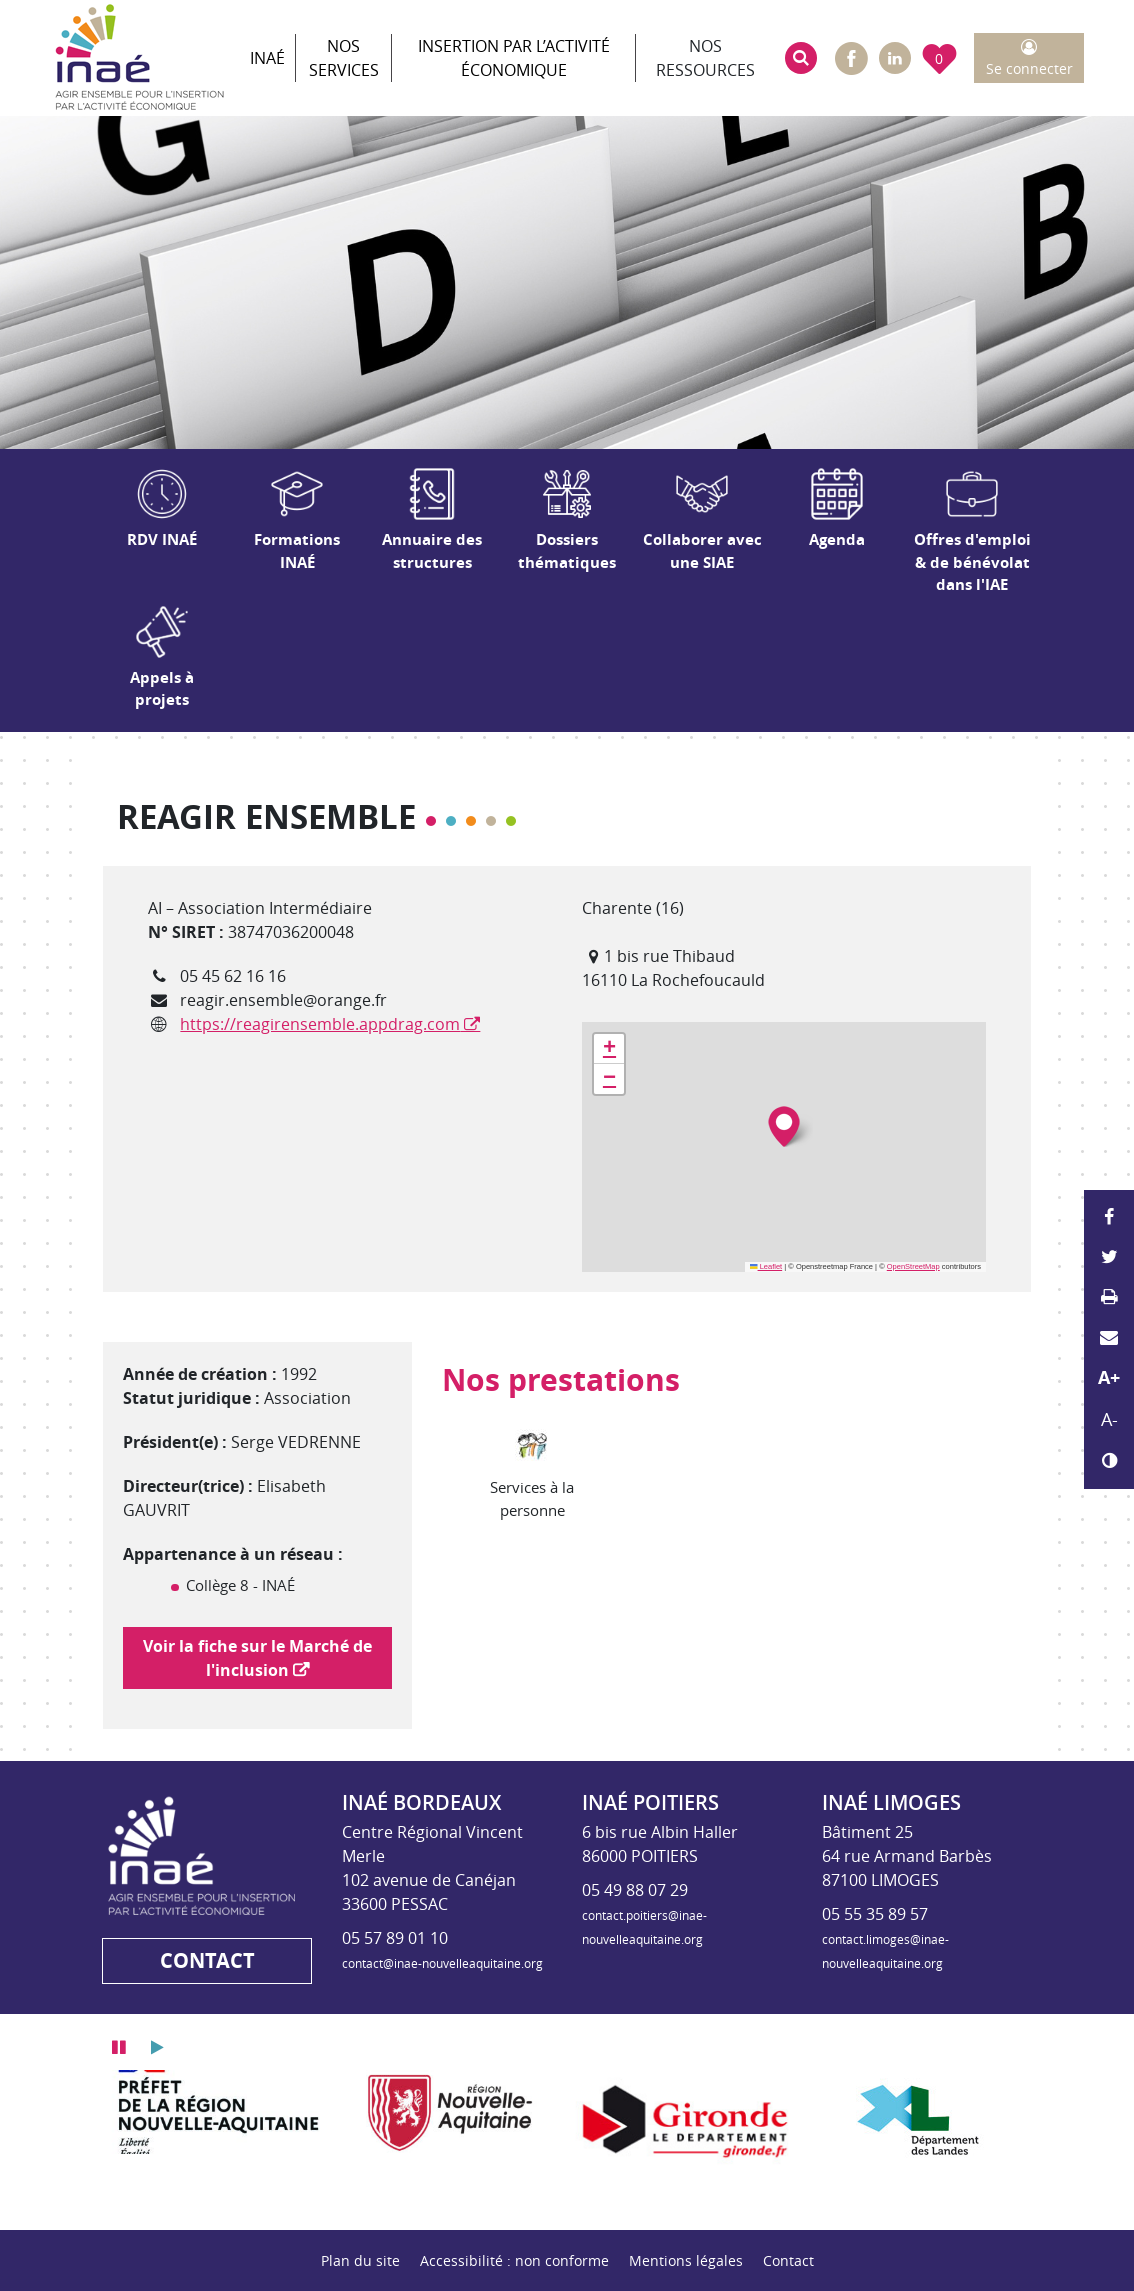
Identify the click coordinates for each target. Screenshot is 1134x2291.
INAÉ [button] (267, 58)
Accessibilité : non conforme (514, 2260)
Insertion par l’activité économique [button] (514, 58)
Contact (788, 2260)
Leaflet (766, 1266)
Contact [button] (207, 1960)
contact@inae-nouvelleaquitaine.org (442, 1963)
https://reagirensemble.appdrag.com (320, 1024)
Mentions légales (686, 2260)
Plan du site (360, 2260)
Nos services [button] (344, 58)
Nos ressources (705, 58)
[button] (801, 58)
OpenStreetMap (913, 1266)
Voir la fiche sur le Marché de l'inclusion (257, 1658)
